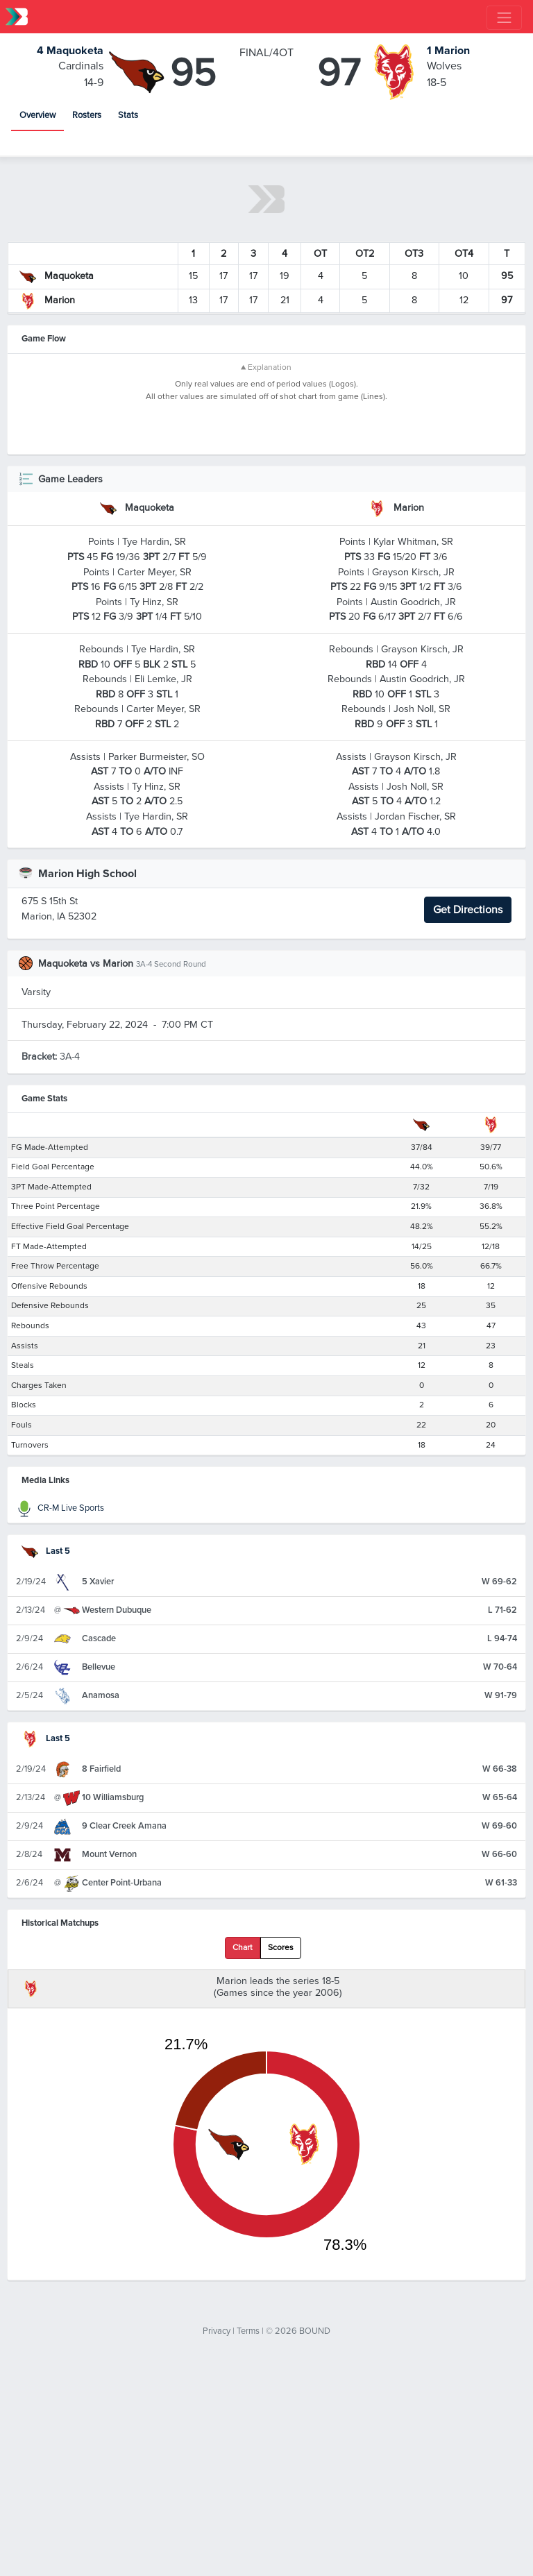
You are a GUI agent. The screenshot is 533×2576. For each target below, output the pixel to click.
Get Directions (467, 1114)
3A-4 (51, 1260)
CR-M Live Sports (60, 1712)
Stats (128, 115)
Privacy (216, 2534)
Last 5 (46, 1754)
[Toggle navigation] (504, 18)
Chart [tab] (242, 2151)
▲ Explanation (266, 367)
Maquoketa (70, 51)
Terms (248, 2534)
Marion (448, 51)
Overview (37, 115)
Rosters (86, 115)
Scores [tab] (281, 2151)
